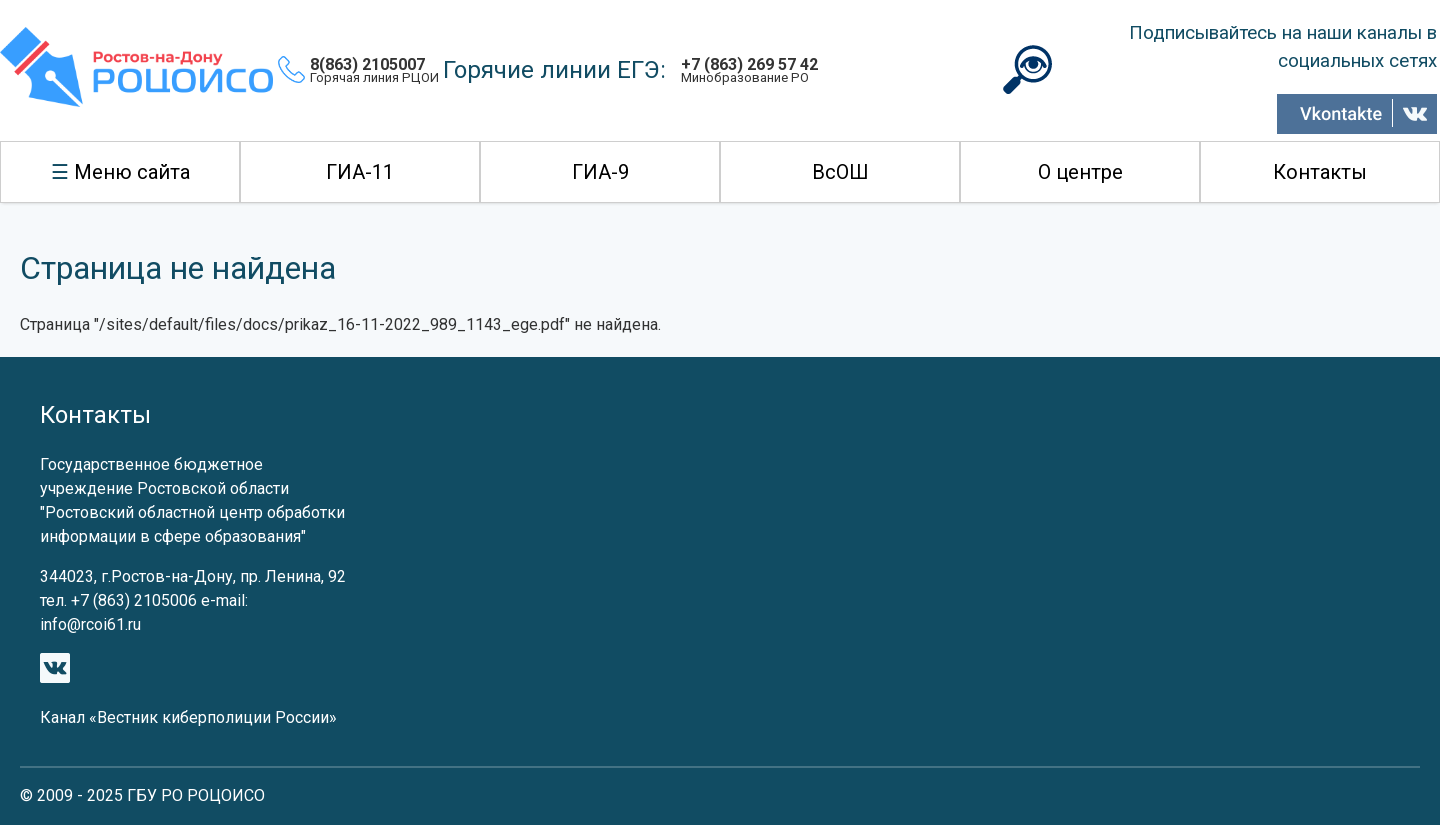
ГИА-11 (360, 172)
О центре (1080, 172)
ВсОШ (840, 172)
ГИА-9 (600, 172)
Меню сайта (132, 172)
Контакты (1320, 172)
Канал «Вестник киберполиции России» (188, 717)
